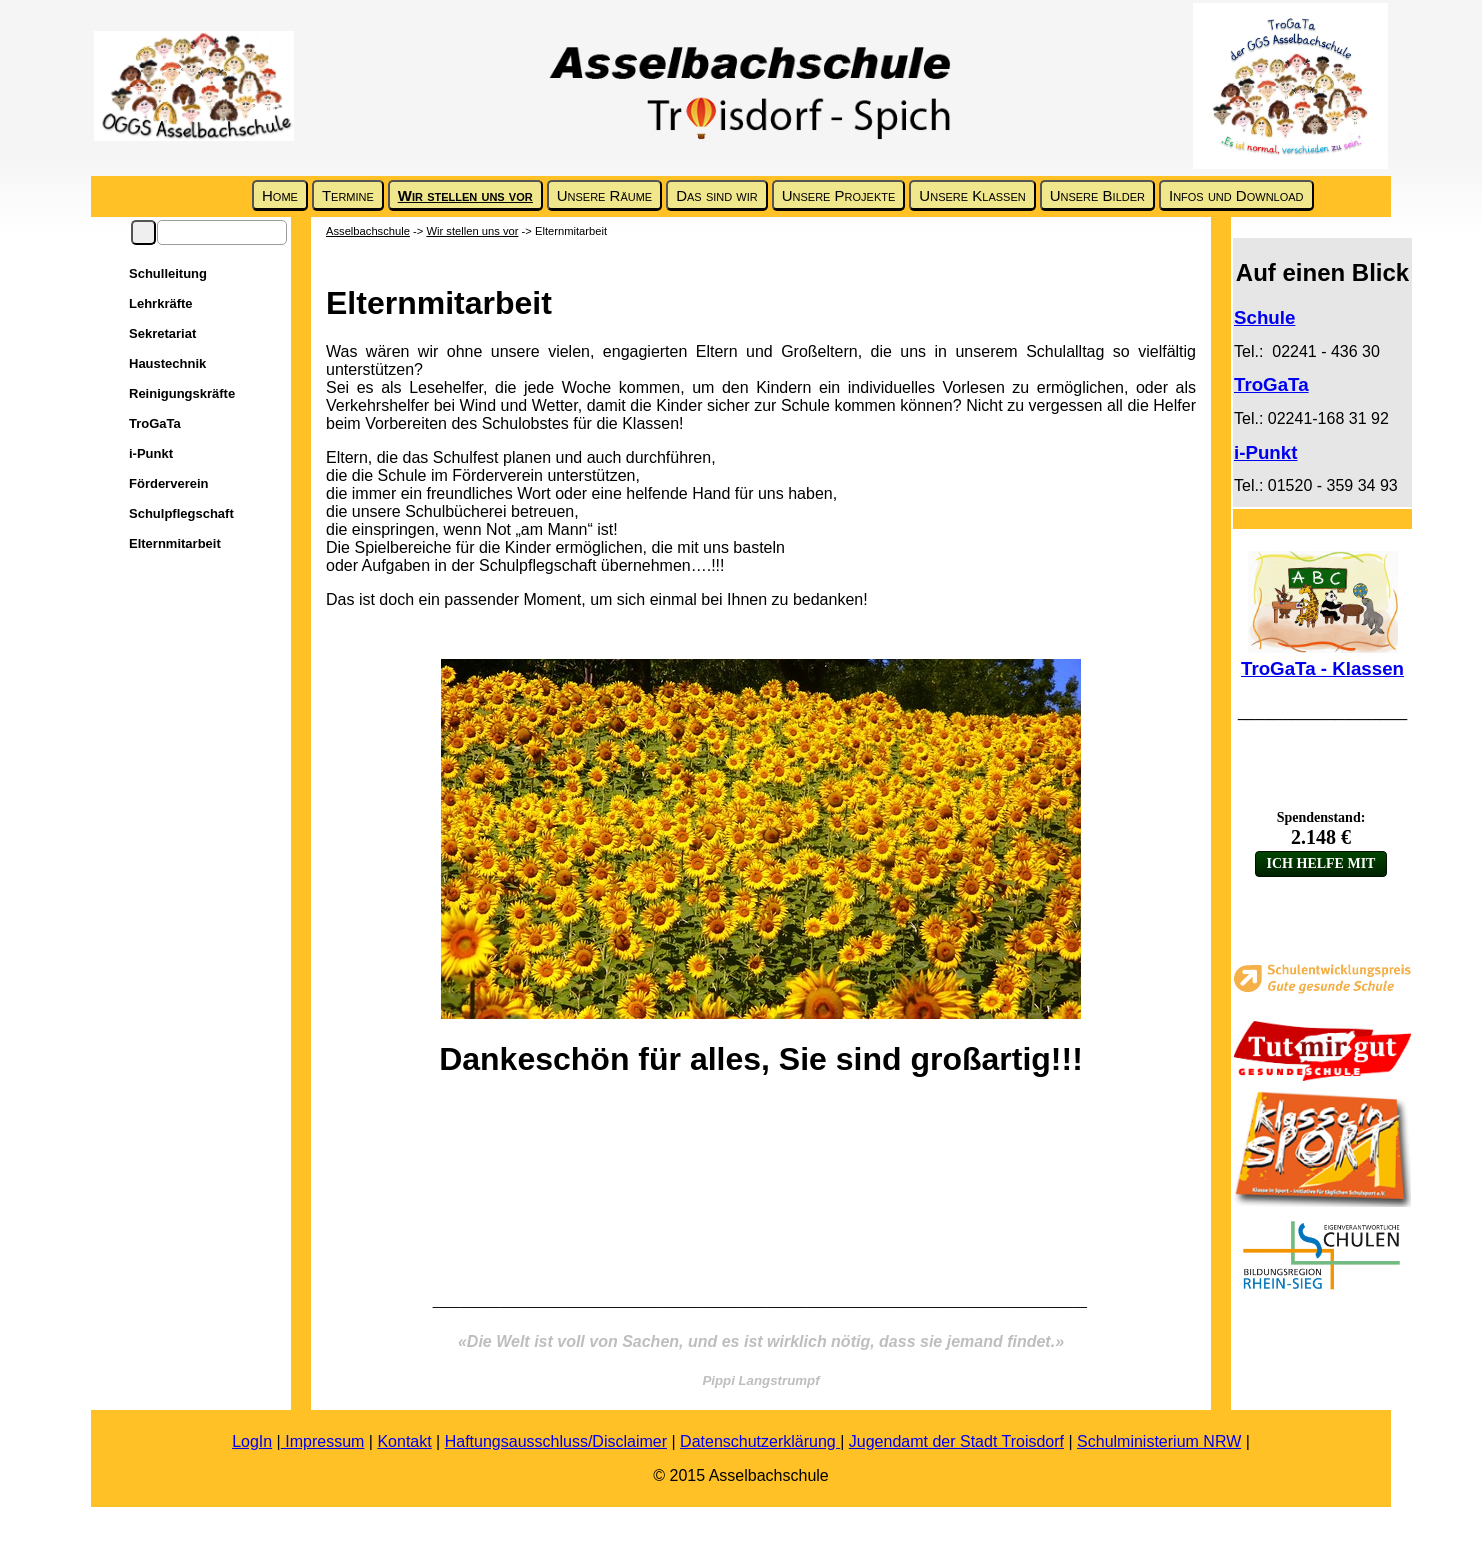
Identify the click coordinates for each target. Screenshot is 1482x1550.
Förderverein (168, 483)
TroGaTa (155, 423)
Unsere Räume (605, 195)
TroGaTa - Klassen (1322, 668)
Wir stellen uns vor (465, 195)
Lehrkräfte (161, 303)
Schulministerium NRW (1159, 1441)
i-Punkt (151, 453)
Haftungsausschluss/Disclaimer (556, 1441)
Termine (348, 195)
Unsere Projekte (839, 195)
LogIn (252, 1441)
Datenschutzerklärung (760, 1441)
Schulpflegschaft (181, 513)
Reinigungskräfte (182, 393)
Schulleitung (168, 273)
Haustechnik (167, 363)
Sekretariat (162, 333)
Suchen (143, 232)
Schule (1264, 317)
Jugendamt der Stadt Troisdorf (956, 1441)
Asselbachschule (368, 231)
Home (280, 195)
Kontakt (404, 1441)
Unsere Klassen (972, 195)
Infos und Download (1236, 195)
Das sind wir (717, 195)
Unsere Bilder (1097, 195)
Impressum (323, 1441)
